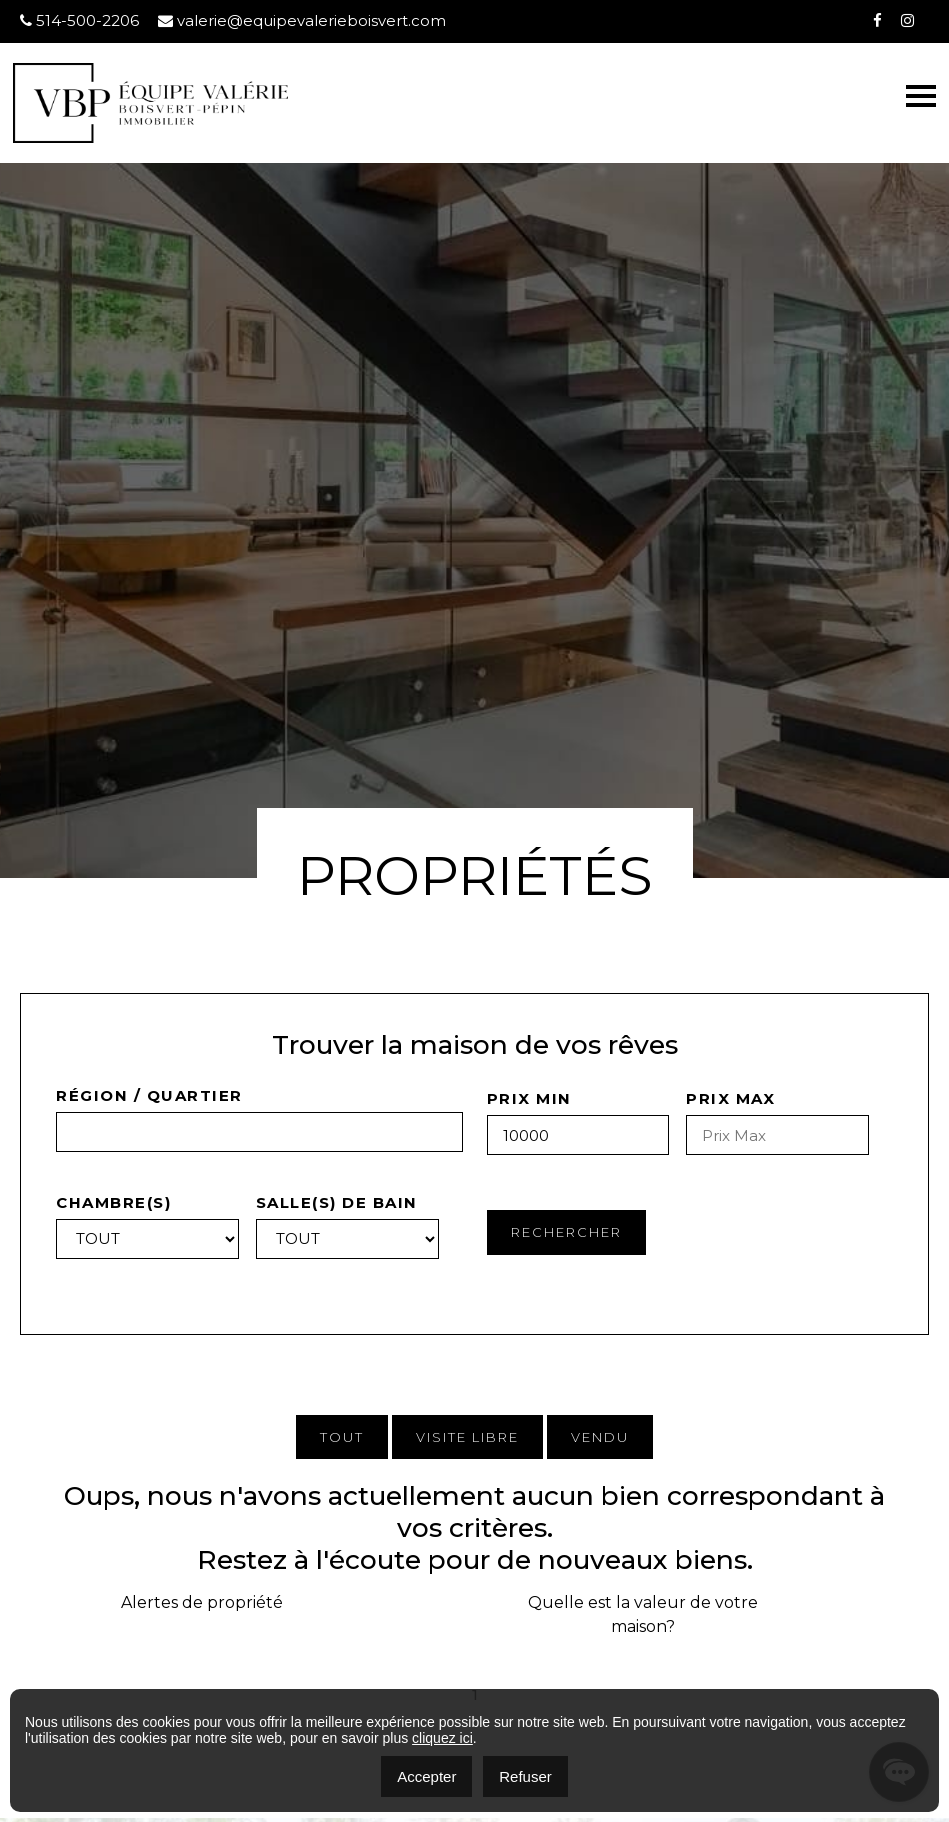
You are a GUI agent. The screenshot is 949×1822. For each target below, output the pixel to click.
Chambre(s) (113, 1202)
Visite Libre (467, 1437)
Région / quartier (149, 1095)
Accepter (426, 1776)
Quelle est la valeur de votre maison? (643, 1614)
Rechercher (566, 1232)
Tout (342, 1437)
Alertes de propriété (202, 1602)
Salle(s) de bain (337, 1202)
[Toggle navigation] (921, 96)
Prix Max (730, 1098)
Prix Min (529, 1098)
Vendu (600, 1437)
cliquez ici (442, 1738)
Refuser (525, 1776)
